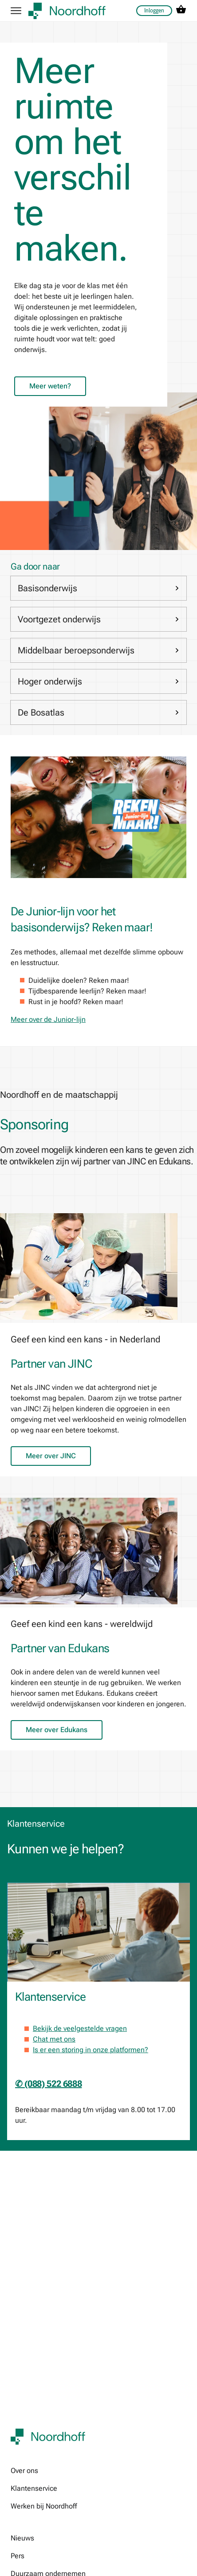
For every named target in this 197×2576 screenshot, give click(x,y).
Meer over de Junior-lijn (48, 1019)
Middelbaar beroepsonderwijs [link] (98, 650)
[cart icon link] (181, 11)
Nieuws (22, 2538)
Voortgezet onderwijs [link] (98, 619)
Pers (17, 2556)
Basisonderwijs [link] (98, 588)
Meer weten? (50, 386)
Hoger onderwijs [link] (98, 681)
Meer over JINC (51, 1456)
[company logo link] (67, 11)
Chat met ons (54, 2039)
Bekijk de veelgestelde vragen (80, 2028)
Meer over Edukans (56, 1729)
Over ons (24, 2470)
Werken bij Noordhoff (44, 2506)
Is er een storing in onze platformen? (90, 2050)
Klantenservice (34, 2488)
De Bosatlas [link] (98, 712)
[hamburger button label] (16, 10)
